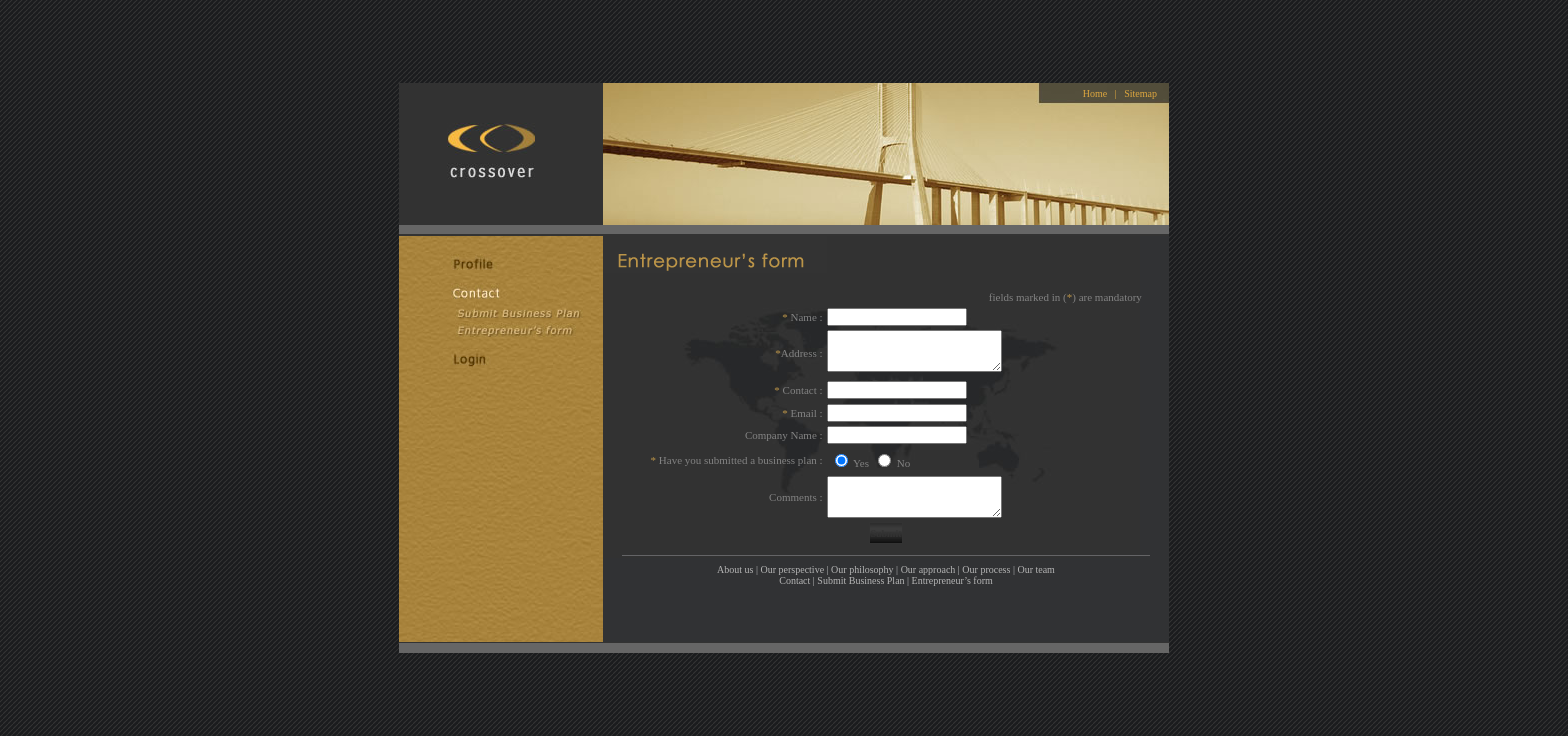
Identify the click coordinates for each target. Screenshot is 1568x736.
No (902, 455)
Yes (860, 455)
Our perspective (793, 561)
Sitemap (1140, 85)
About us (735, 561)
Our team (1036, 561)
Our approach (928, 561)
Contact (794, 572)
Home (1095, 85)
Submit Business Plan (860, 572)
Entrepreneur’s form (952, 572)
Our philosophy (862, 561)
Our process (986, 561)
